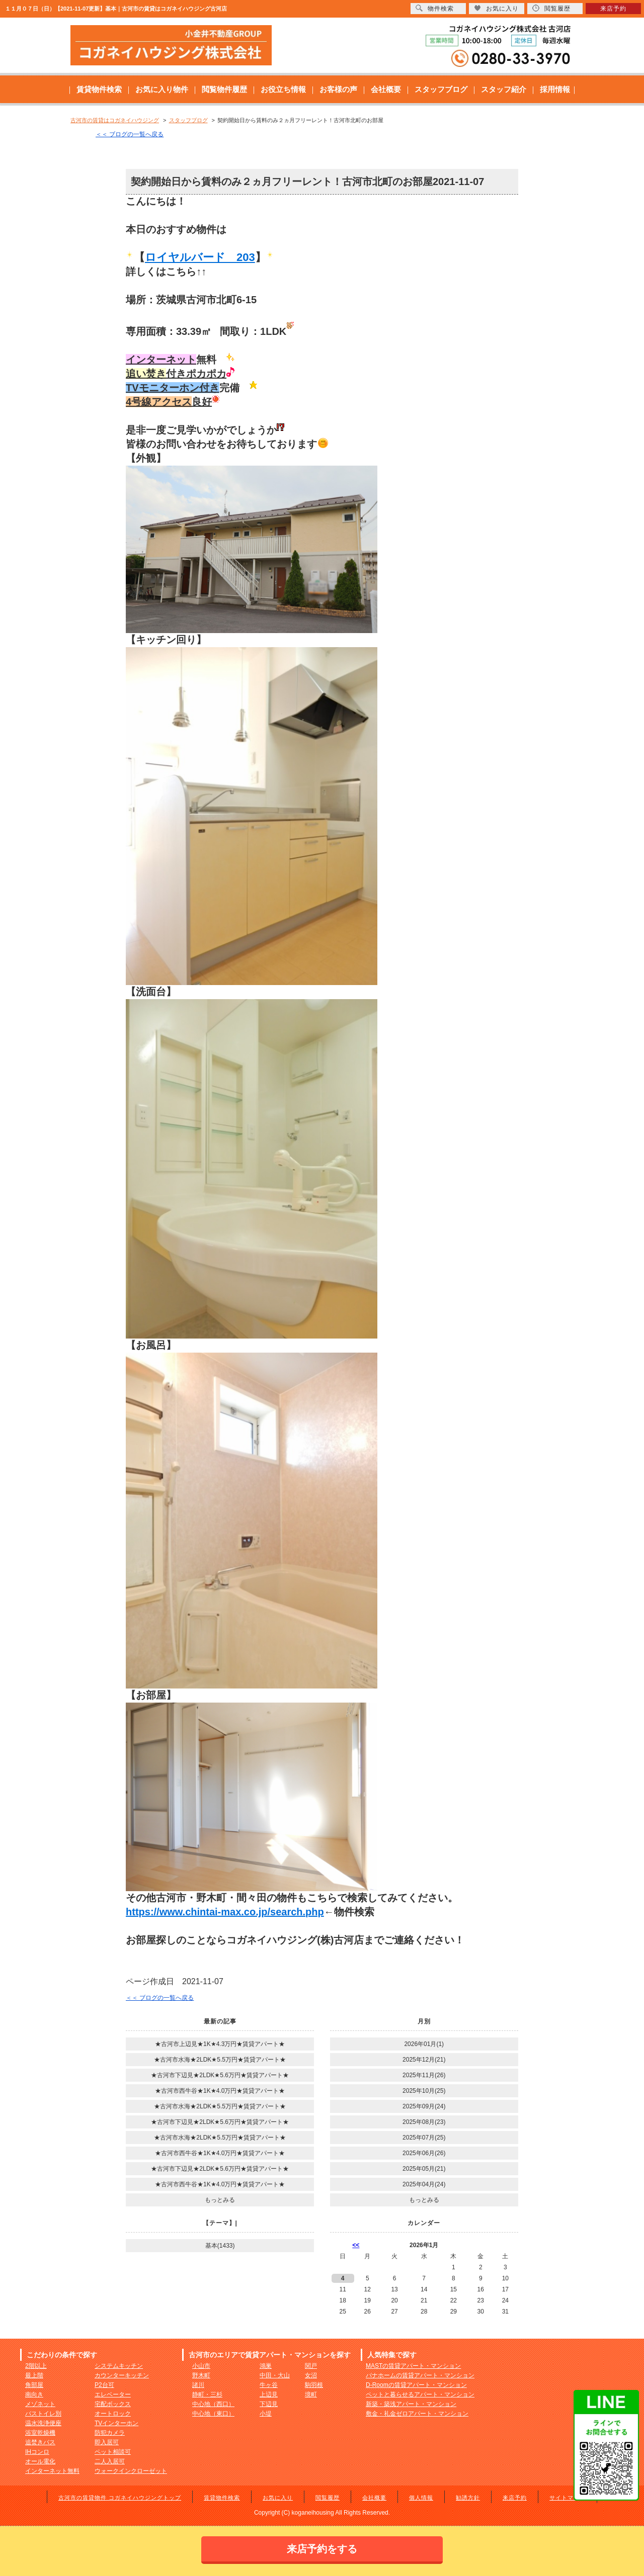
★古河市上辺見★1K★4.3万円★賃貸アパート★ (220, 2044)
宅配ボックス (113, 2404)
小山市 (201, 2365)
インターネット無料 (52, 2470)
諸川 (198, 2384)
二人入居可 (110, 2461)
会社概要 (386, 89)
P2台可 (104, 2384)
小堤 (266, 2413)
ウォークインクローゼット (131, 2470)
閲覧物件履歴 (224, 89)
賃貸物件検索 (99, 89)
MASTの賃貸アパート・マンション (413, 2365)
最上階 (34, 2375)
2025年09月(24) (424, 2106)
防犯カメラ (110, 2432)
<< (355, 2245)
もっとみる (220, 2199)
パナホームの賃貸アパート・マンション (420, 2375)
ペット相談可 (113, 2451)
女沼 (311, 2375)
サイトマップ (567, 2498)
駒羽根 (314, 2384)
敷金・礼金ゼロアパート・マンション (417, 2413)
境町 (311, 2394)
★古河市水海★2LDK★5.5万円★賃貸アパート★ (220, 2059)
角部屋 (34, 2384)
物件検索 (435, 8)
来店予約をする (322, 2548)
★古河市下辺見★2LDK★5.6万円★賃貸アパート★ (220, 2075)
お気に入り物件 (161, 89)
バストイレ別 (43, 2413)
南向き (34, 2394)
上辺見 (269, 2394)
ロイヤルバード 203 (200, 257)
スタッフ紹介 (503, 89)
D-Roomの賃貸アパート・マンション (416, 2384)
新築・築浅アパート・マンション (411, 2404)
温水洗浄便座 (43, 2423)
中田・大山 (275, 2375)
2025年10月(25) (424, 2090)
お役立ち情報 (283, 89)
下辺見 (269, 2404)
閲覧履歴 (327, 2498)
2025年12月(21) (424, 2059)
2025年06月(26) (424, 2153)
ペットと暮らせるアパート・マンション (420, 2394)
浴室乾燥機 (40, 2432)
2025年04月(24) (424, 2184)
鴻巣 (266, 2365)
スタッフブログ (441, 89)
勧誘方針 (468, 2498)
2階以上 (36, 2365)
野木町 (201, 2375)
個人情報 (421, 2498)
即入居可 (107, 2442)
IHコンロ (37, 2451)
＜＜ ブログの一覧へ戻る (130, 134)
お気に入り (278, 2498)
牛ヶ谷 (269, 2384)
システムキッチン (119, 2365)
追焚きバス (40, 2442)
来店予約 (515, 2498)
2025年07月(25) (424, 2137)
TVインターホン (116, 2423)
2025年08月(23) (424, 2121)
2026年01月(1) (424, 2044)
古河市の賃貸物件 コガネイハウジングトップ (119, 2498)
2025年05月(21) (424, 2168)
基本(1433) (220, 2245)
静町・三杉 (207, 2394)
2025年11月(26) (424, 2075)
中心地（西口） (213, 2404)
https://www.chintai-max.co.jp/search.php (225, 1911)
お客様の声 (338, 89)
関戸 (311, 2365)
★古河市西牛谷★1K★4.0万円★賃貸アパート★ (220, 2090)
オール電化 (40, 2461)
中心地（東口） (213, 2413)
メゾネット (40, 2404)
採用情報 (555, 89)
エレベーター (113, 2394)
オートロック (113, 2413)
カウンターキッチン (122, 2375)
